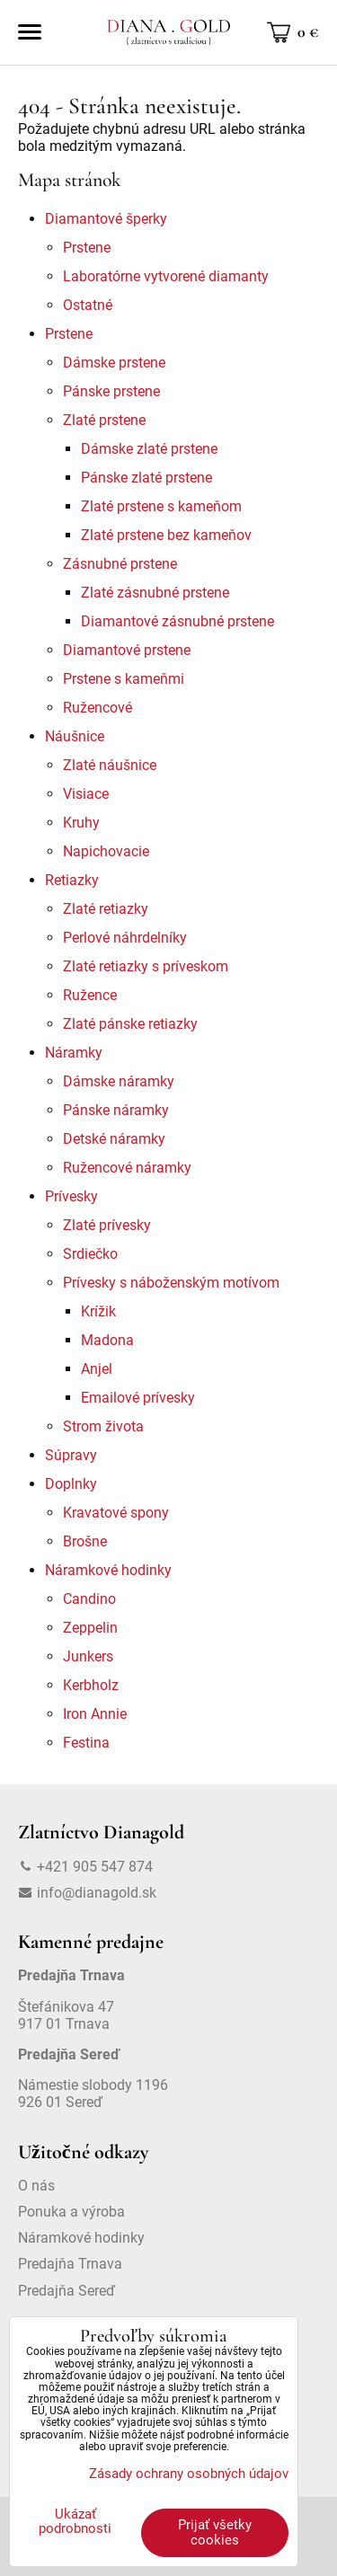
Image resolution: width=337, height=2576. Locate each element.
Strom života (103, 1426)
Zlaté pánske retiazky (130, 1023)
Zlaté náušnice (109, 765)
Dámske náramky (118, 1081)
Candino (89, 1598)
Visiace (86, 793)
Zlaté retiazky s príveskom (145, 966)
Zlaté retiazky (105, 908)
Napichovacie (106, 851)
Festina (86, 1742)
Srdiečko (90, 1253)
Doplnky (71, 1483)
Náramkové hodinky (108, 1570)
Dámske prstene (114, 362)
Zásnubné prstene (120, 563)
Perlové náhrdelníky (125, 937)
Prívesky (71, 1196)
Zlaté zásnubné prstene (155, 592)
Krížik (98, 1311)
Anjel (96, 1368)
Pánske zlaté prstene (146, 477)
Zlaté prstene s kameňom (161, 506)
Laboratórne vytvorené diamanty (166, 276)
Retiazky (72, 880)
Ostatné (87, 305)
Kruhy (81, 822)
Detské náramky (114, 1138)
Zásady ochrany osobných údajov (188, 2473)
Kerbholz (91, 1685)
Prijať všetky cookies (215, 2532)
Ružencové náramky (127, 1167)
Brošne (85, 1541)
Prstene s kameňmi (123, 678)
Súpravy (71, 1455)
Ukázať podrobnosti (75, 2521)
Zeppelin (90, 1627)
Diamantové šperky (106, 218)
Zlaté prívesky (107, 1225)
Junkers (88, 1656)
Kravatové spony (116, 1512)
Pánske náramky (116, 1110)
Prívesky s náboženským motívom (171, 1282)
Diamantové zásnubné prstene (177, 621)
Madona (107, 1340)
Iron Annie (95, 1713)
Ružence (90, 995)
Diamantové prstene (127, 650)
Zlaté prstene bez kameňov (166, 535)
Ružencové (97, 707)
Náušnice (74, 736)
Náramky (73, 1052)
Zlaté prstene (104, 420)
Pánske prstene (111, 391)
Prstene (87, 247)
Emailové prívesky (138, 1397)
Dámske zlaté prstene (149, 448)
